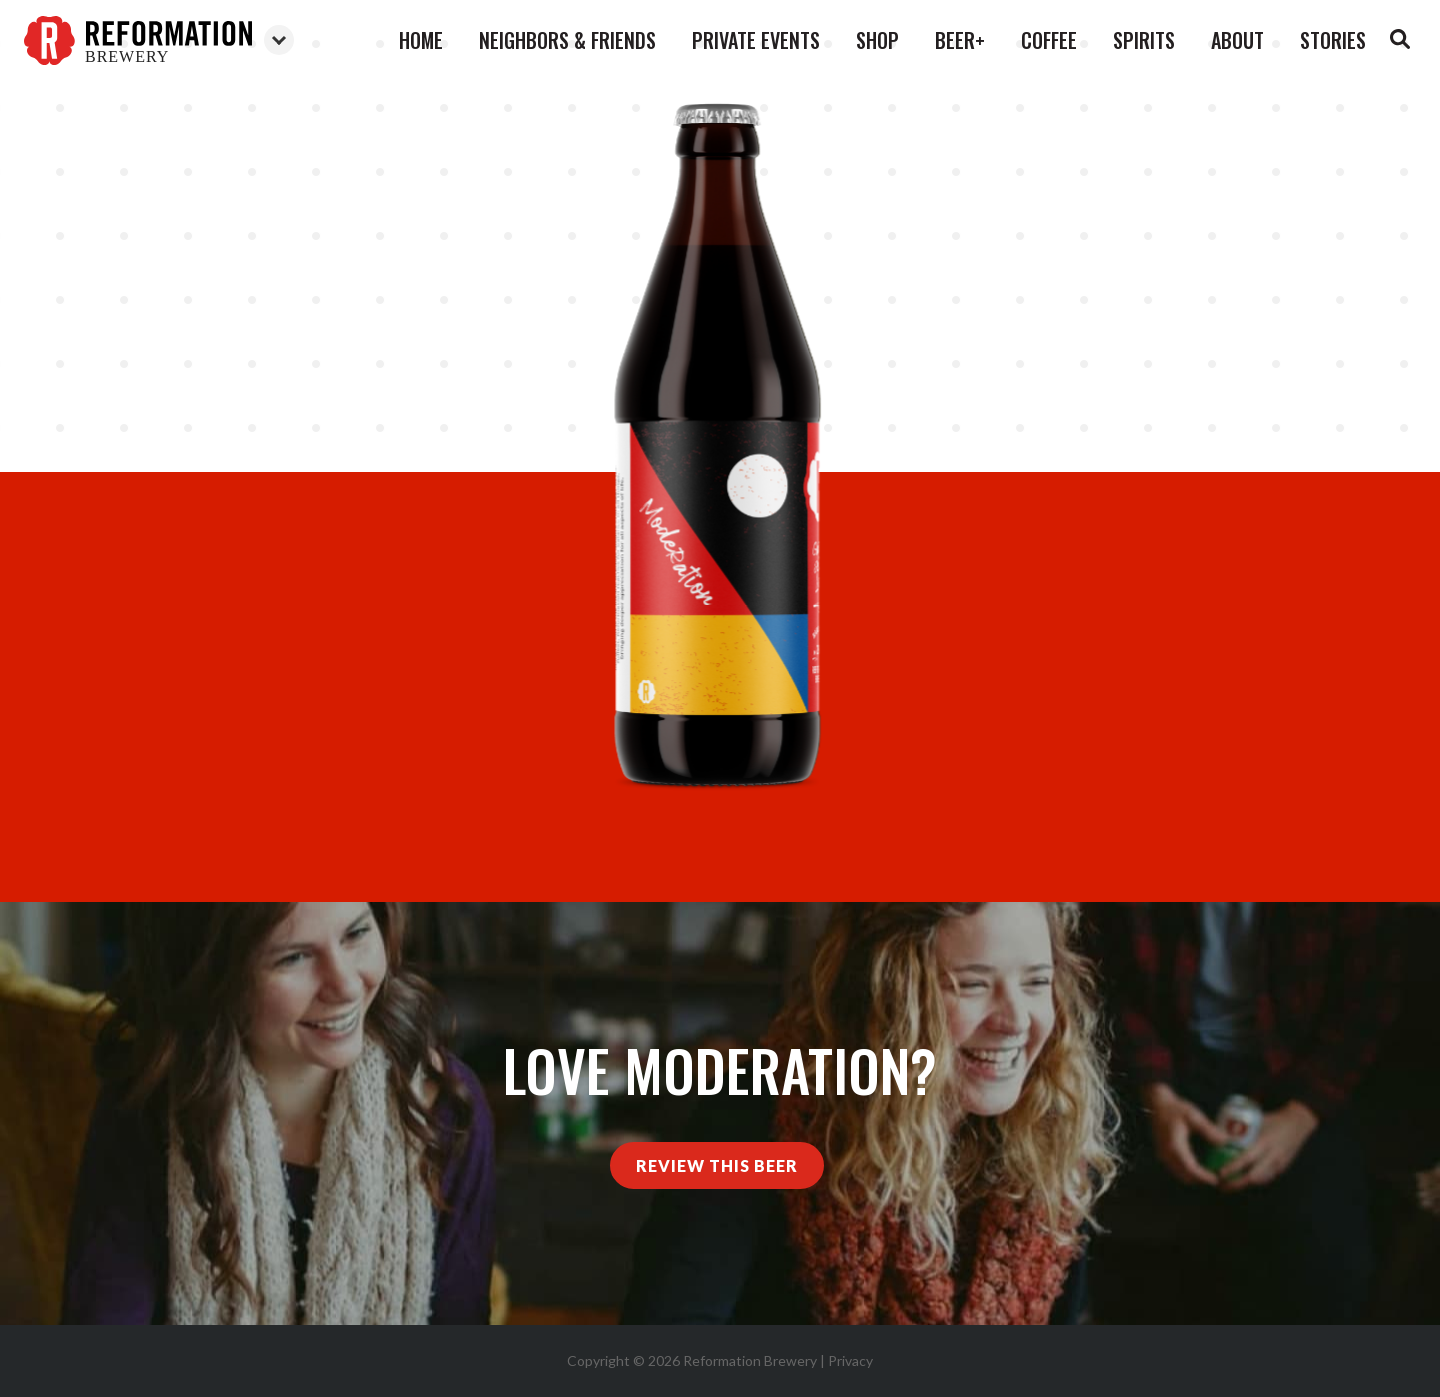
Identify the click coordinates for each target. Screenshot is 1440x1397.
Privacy (850, 1360)
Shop (877, 40)
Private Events (756, 40)
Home (421, 40)
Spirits (1144, 40)
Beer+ (960, 40)
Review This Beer (717, 1165)
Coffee (1049, 40)
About (1237, 40)
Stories (1333, 40)
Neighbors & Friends (567, 40)
